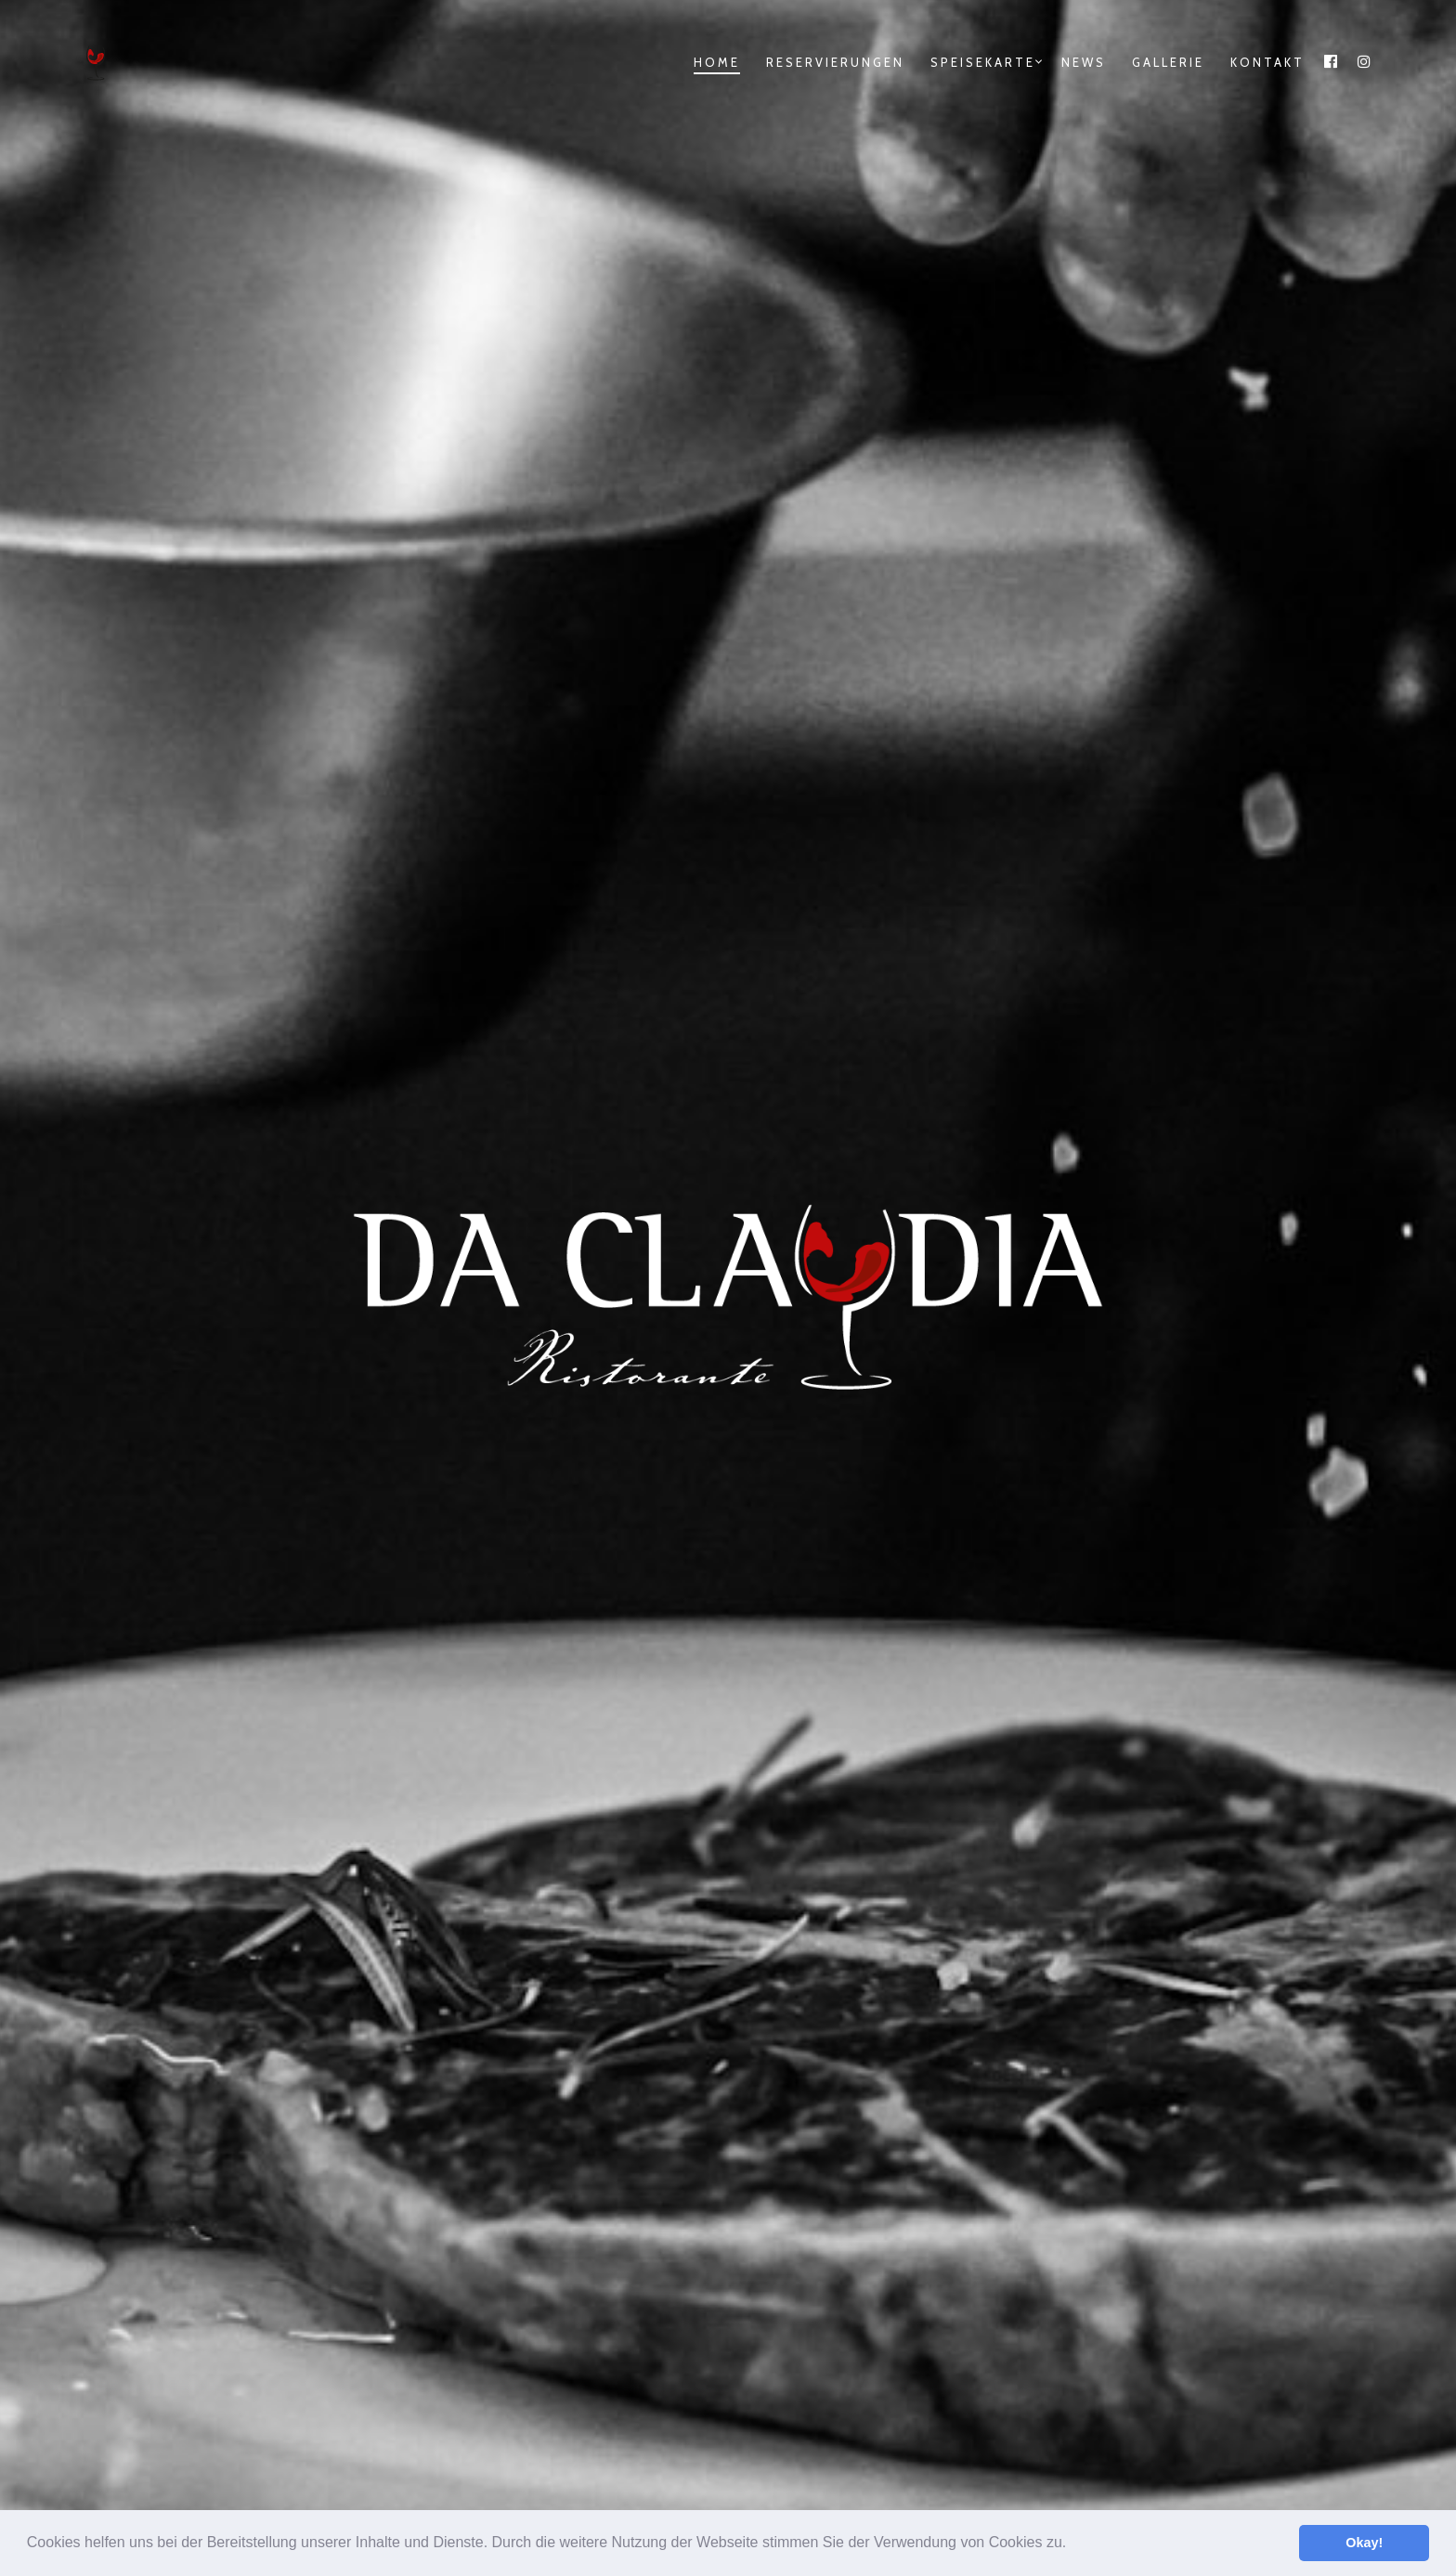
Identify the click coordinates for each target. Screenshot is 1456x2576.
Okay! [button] (1364, 2542)
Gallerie (1168, 62)
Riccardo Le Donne (814, 2473)
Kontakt (1267, 62)
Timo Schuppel (807, 2451)
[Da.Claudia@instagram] (1201, 2180)
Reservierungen (835, 62)
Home (717, 62)
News (1083, 62)
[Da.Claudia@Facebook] (1143, 2180)
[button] (1073, 2544)
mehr (389, 1185)
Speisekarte (982, 62)
